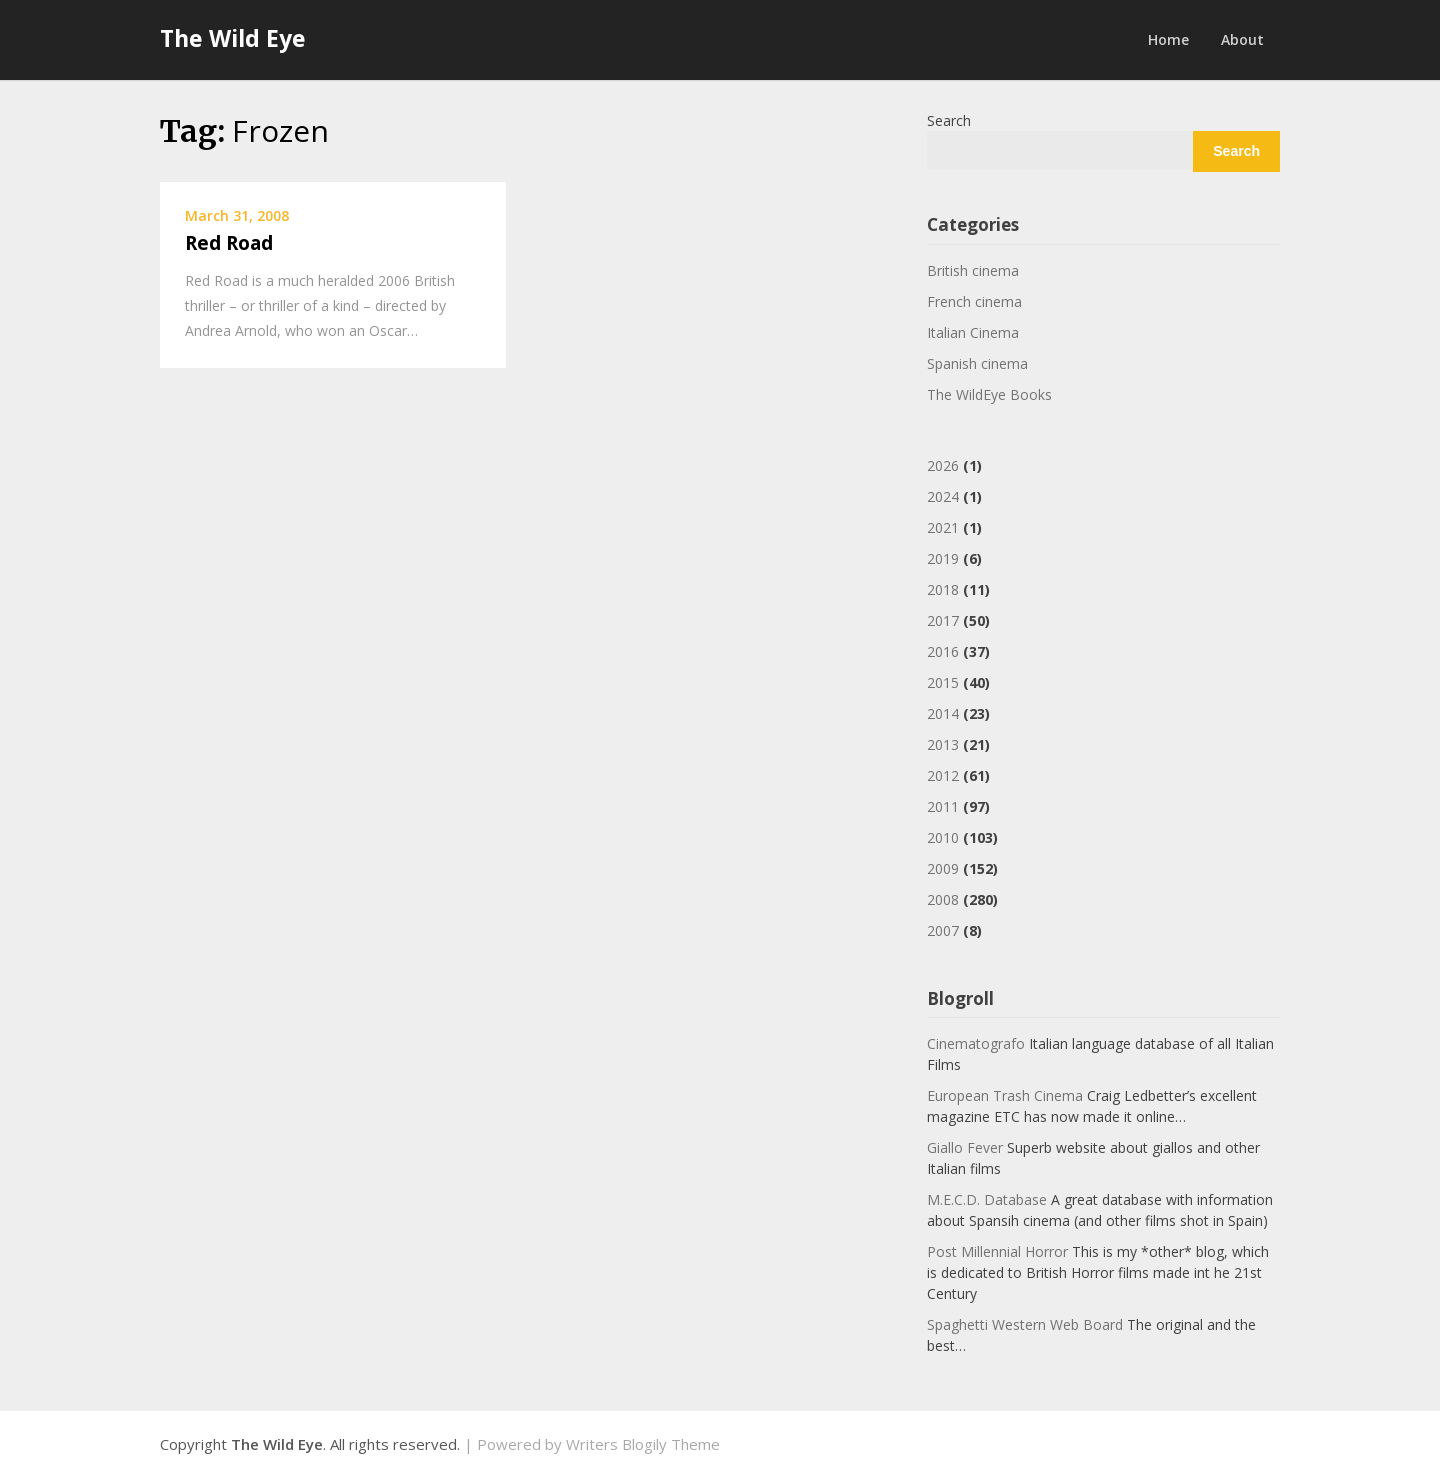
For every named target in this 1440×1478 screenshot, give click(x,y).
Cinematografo (976, 1043)
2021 (943, 527)
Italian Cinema (973, 332)
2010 (943, 837)
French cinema (974, 301)
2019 (943, 558)
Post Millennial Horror (997, 1251)
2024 (943, 496)
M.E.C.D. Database (987, 1199)
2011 (943, 806)
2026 (943, 465)
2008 (943, 899)
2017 (943, 620)
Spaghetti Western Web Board (1025, 1324)
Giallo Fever (965, 1147)
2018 (943, 589)
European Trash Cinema (1005, 1095)
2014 (943, 713)
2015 (943, 682)
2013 (943, 744)
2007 (943, 930)
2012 (943, 775)
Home (1168, 39)
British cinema (973, 270)
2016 (943, 651)
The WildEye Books (989, 394)
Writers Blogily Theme (643, 1444)
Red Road (229, 243)
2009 (943, 868)
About (1242, 39)
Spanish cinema (977, 363)
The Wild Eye (233, 38)
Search (949, 120)
